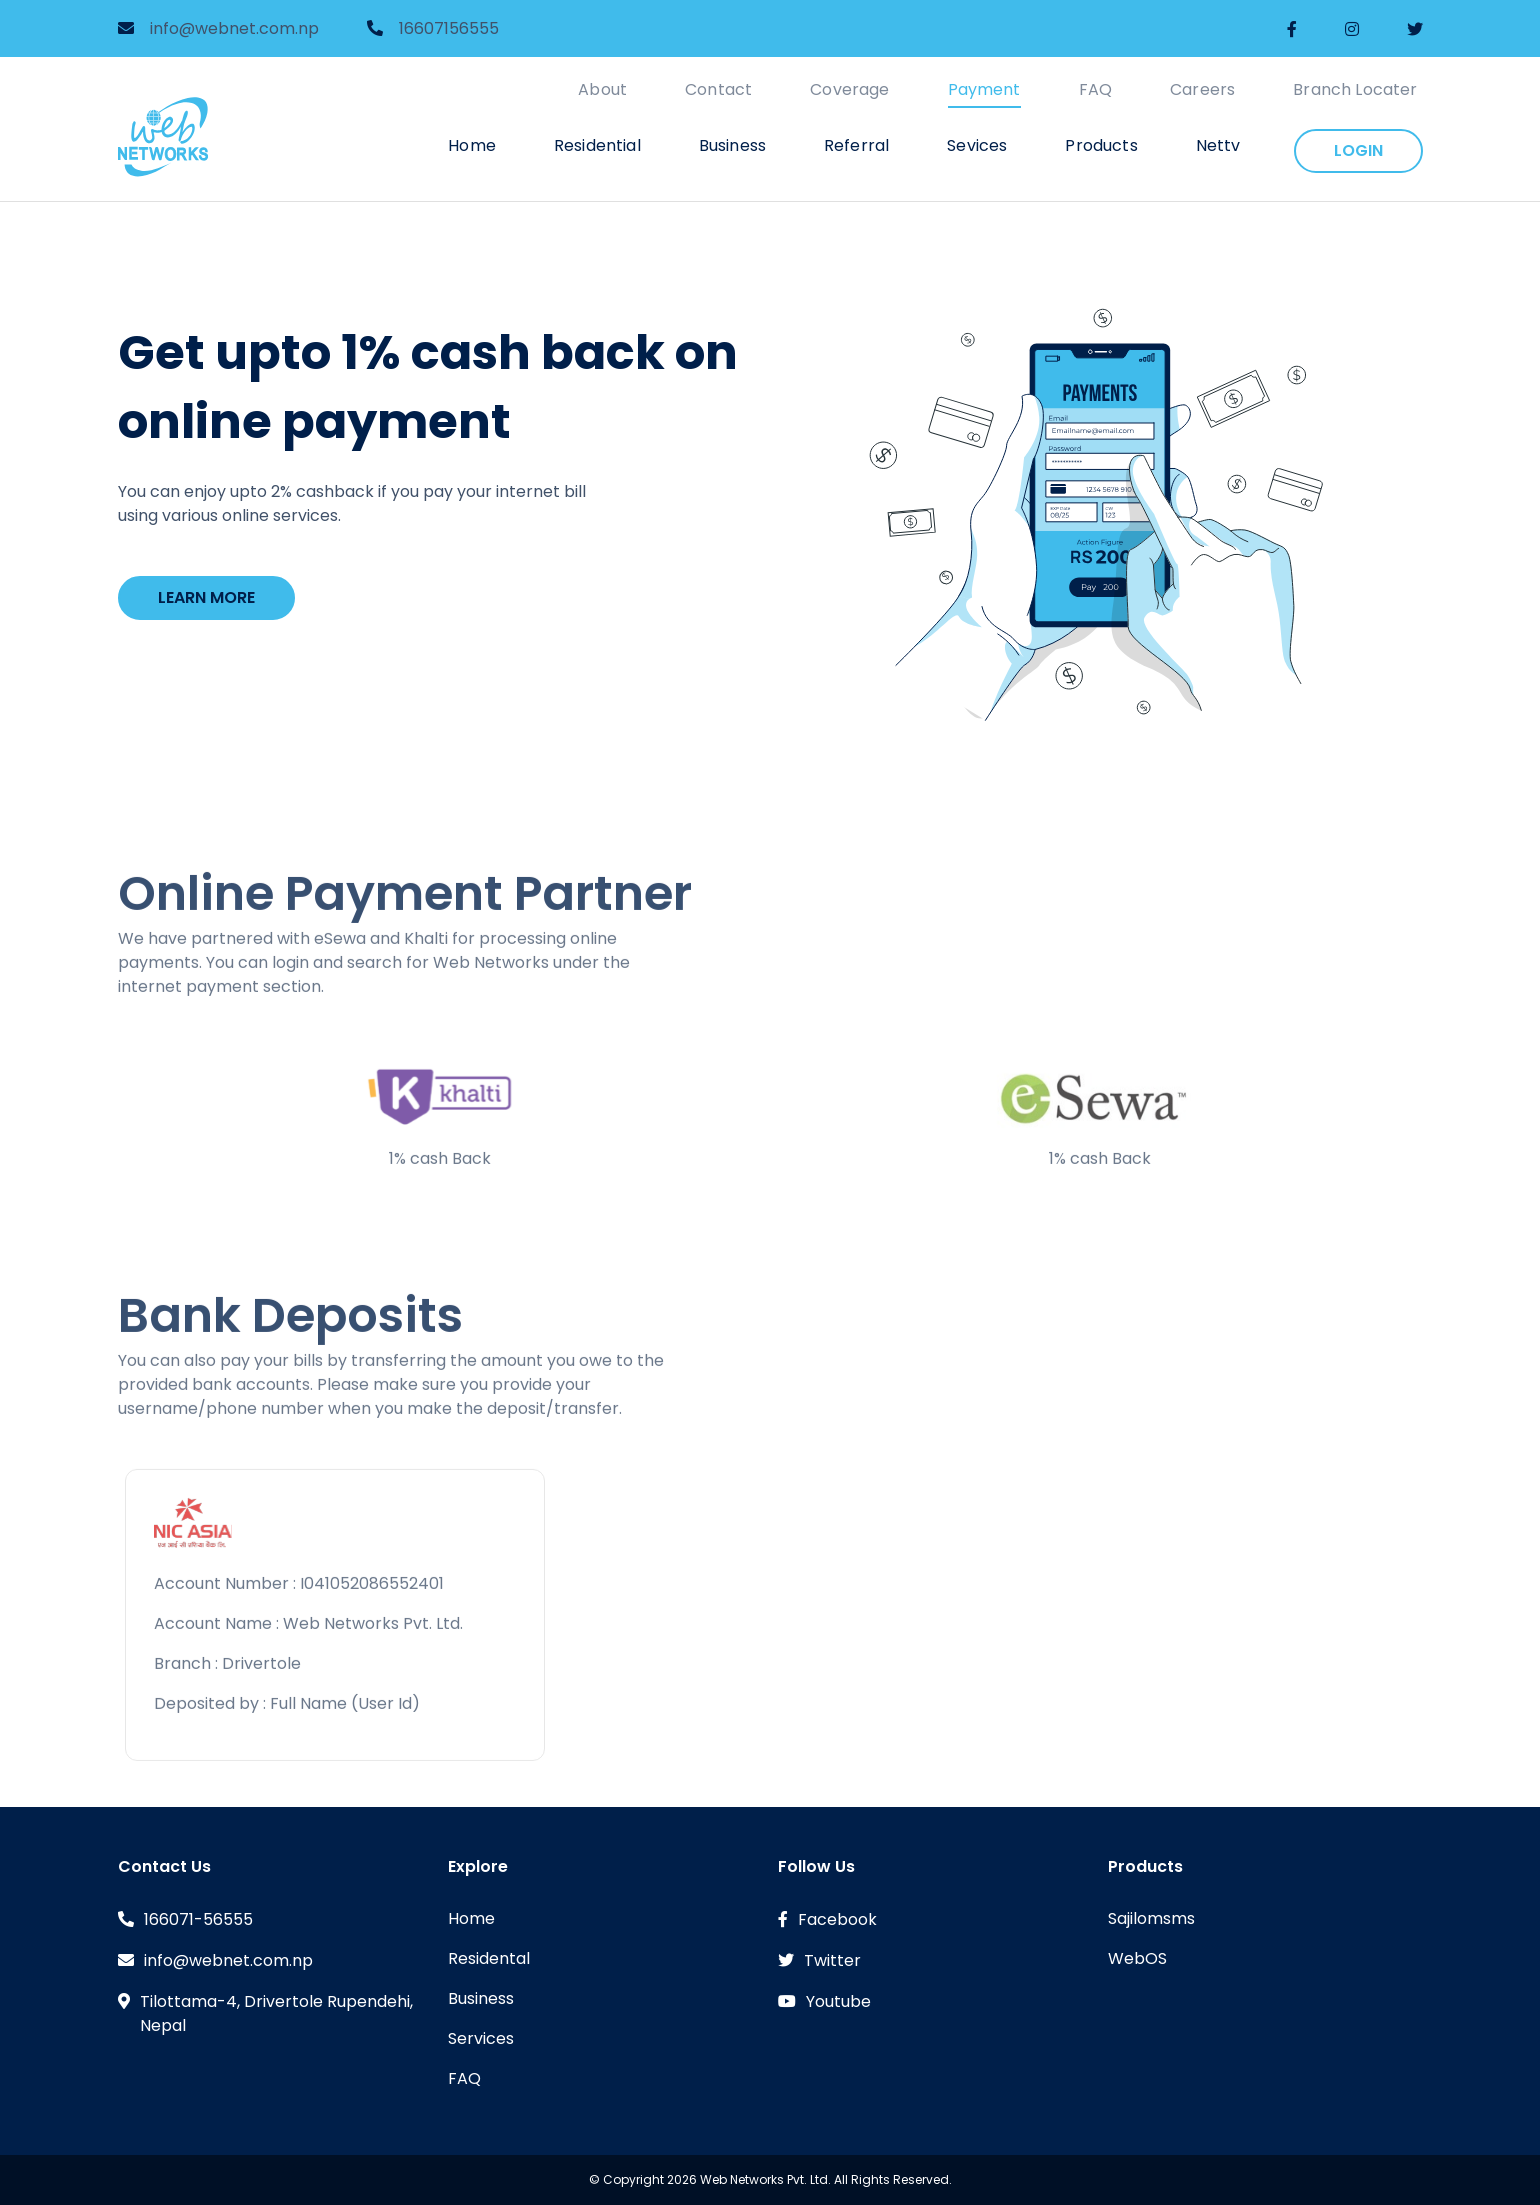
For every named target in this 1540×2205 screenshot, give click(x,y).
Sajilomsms (1151, 1918)
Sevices (977, 145)
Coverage (849, 89)
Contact (718, 89)
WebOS (1137, 1958)
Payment (984, 89)
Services (481, 2038)
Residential (597, 145)
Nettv (1218, 145)
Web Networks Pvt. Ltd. (765, 2179)
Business (732, 145)
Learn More (206, 597)
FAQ (1095, 89)
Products (1101, 145)
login (1358, 150)
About (602, 89)
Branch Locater (1355, 89)
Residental (489, 1958)
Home (472, 145)
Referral (856, 145)
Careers (1202, 89)
